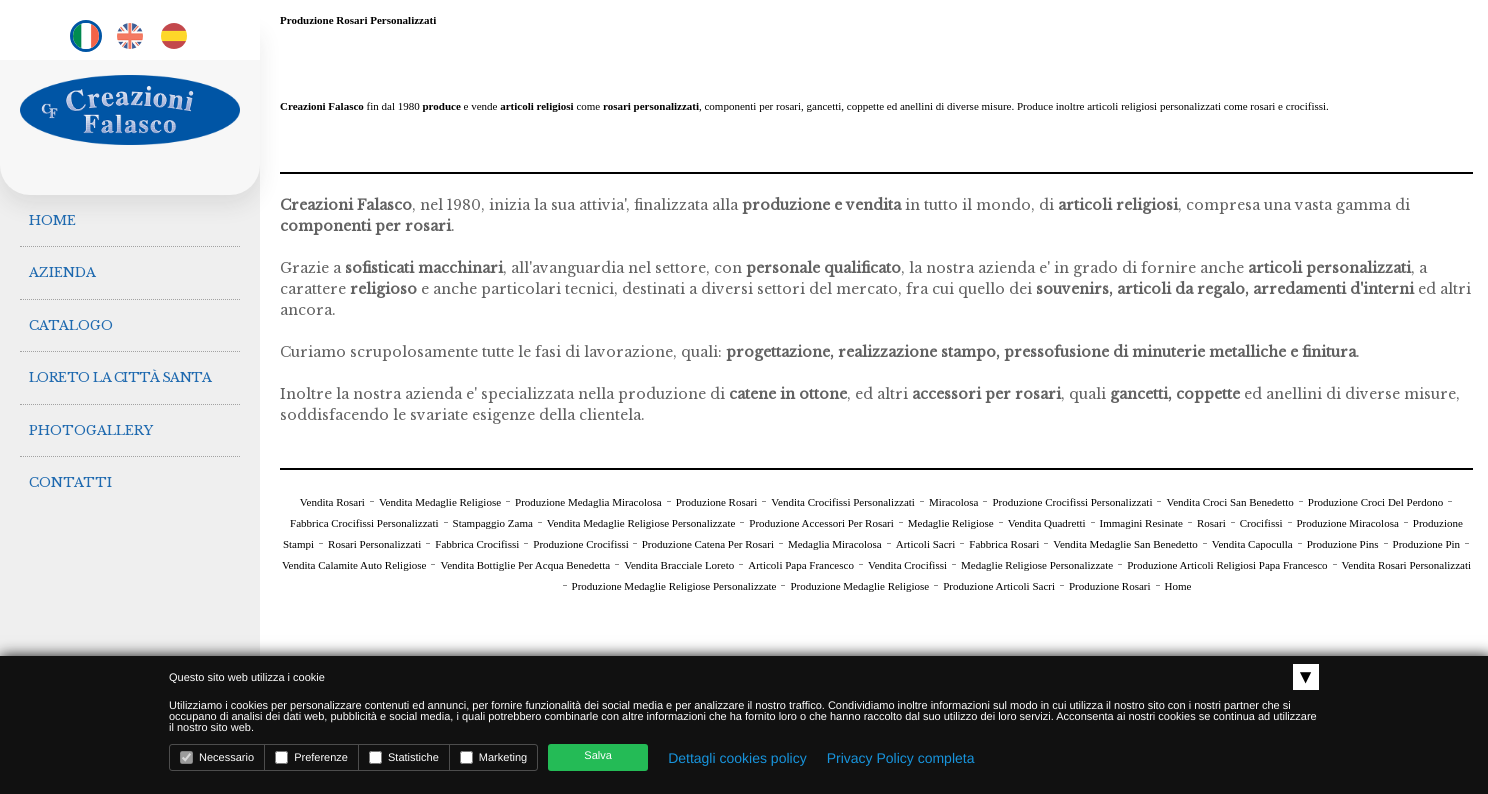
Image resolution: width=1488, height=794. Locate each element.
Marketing (493, 757)
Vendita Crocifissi (907, 565)
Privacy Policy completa (901, 758)
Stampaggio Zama (493, 523)
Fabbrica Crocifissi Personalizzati (364, 523)
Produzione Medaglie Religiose (859, 586)
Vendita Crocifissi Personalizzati (843, 502)
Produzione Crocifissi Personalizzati (1072, 502)
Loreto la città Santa (121, 365)
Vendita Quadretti (1047, 523)
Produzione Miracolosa (1348, 523)
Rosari (1211, 523)
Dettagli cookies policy (737, 758)
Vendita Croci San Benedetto (1229, 502)
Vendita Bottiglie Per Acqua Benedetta (525, 565)
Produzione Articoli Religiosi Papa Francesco (1227, 565)
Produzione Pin (1427, 544)
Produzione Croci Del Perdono (1375, 502)
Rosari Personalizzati (374, 544)
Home (53, 218)
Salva (598, 756)
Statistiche (404, 757)
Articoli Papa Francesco (801, 565)
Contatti (71, 463)
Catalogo (72, 316)
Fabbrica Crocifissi (477, 544)
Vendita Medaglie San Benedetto (1125, 544)
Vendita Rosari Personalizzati (1407, 565)
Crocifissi (1261, 523)
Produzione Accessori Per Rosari (821, 523)
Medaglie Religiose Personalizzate (1037, 565)
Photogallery (92, 414)
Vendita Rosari (332, 502)
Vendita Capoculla (1252, 544)
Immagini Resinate (1141, 523)
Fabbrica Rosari (1004, 544)
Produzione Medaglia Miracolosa (588, 502)
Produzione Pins (1343, 544)
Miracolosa (953, 502)
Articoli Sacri (926, 544)
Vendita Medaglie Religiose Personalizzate (641, 523)
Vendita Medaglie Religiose (440, 502)
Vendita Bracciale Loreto (679, 565)
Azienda (63, 267)
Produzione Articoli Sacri (999, 586)
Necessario (217, 757)
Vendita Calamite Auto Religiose (354, 565)
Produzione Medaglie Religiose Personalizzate (674, 586)
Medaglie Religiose (951, 523)
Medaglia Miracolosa (835, 544)
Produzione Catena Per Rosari (708, 544)
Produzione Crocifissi (582, 544)
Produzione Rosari (717, 502)
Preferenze (311, 757)
